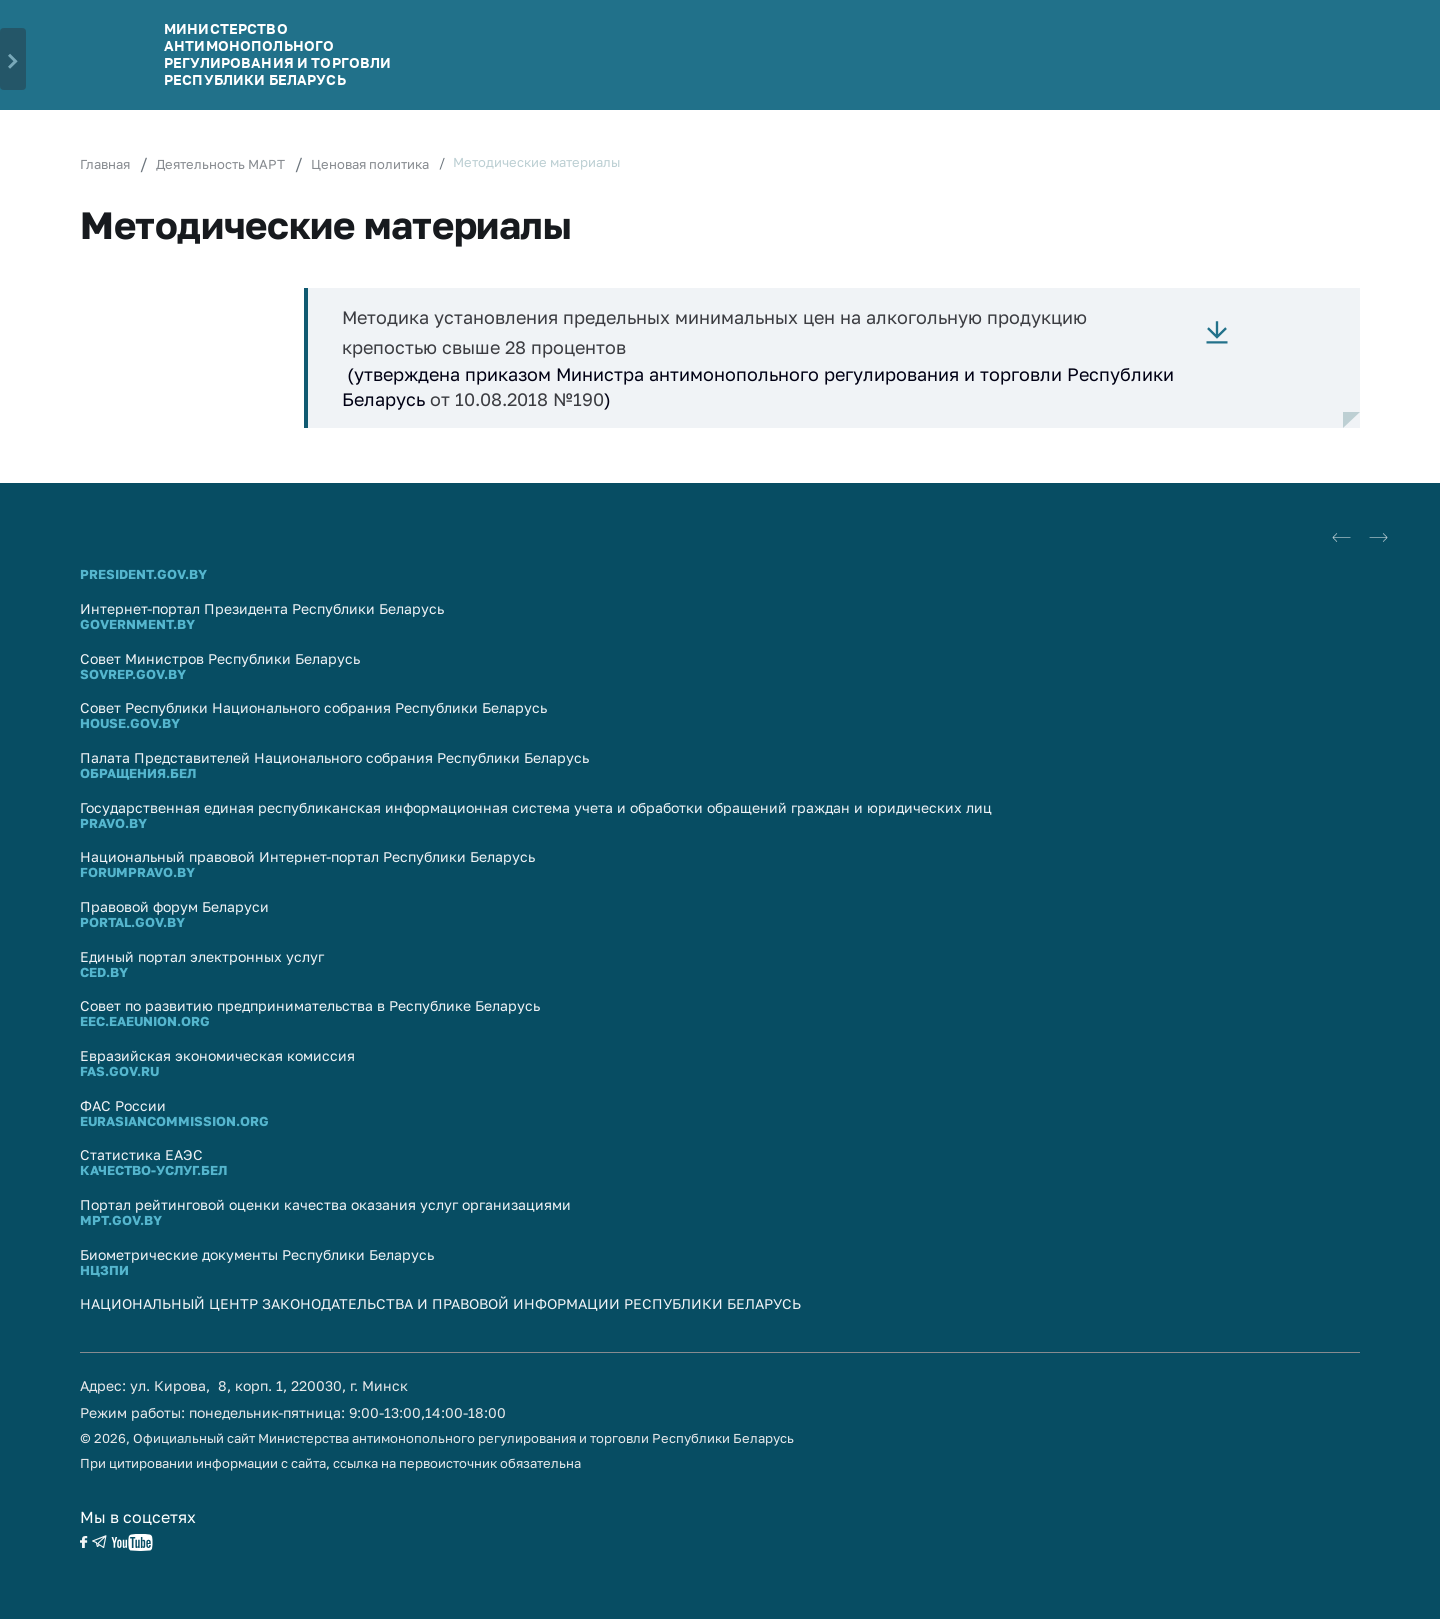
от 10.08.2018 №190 (517, 399)
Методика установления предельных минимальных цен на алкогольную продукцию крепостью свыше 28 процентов (714, 332)
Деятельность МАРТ (220, 164)
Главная (105, 164)
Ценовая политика (370, 164)
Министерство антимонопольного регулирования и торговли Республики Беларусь (277, 53)
